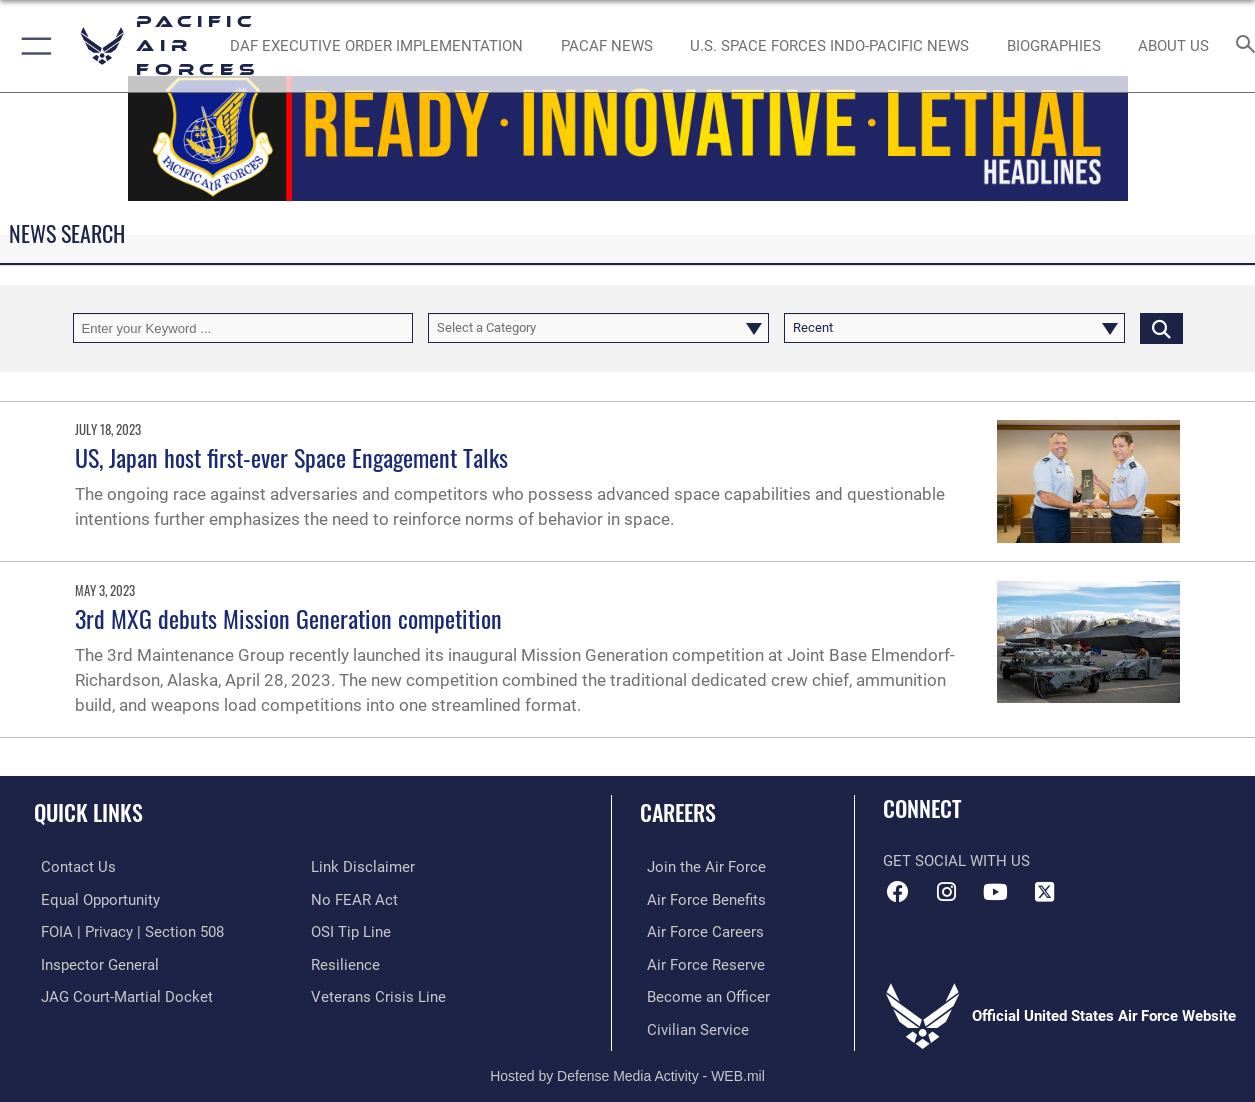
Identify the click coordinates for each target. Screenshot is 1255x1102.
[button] (32, 46)
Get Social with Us (956, 861)
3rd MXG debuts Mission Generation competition (288, 618)
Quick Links (88, 811)
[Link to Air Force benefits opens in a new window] (699, 899)
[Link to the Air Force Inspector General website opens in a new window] (93, 963)
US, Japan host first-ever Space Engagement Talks (291, 457)
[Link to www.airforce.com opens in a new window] (699, 867)
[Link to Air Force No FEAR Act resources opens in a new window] (354, 899)
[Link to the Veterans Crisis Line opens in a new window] (378, 995)
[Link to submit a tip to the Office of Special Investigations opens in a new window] (351, 931)
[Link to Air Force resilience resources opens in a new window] (345, 963)
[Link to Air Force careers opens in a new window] (698, 931)
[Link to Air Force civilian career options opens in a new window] (691, 1027)
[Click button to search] (1161, 328)
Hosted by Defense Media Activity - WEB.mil (627, 1072)
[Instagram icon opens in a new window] (947, 892)
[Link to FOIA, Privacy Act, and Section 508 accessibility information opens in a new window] (125, 931)
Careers (678, 811)
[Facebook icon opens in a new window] (898, 892)
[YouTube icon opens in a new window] (995, 892)
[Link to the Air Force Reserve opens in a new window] (699, 963)
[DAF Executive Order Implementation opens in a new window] (376, 46)
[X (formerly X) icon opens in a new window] (1044, 892)
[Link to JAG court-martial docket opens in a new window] (120, 995)
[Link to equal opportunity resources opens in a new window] (93, 899)
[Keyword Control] (243, 328)
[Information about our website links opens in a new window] (363, 867)
